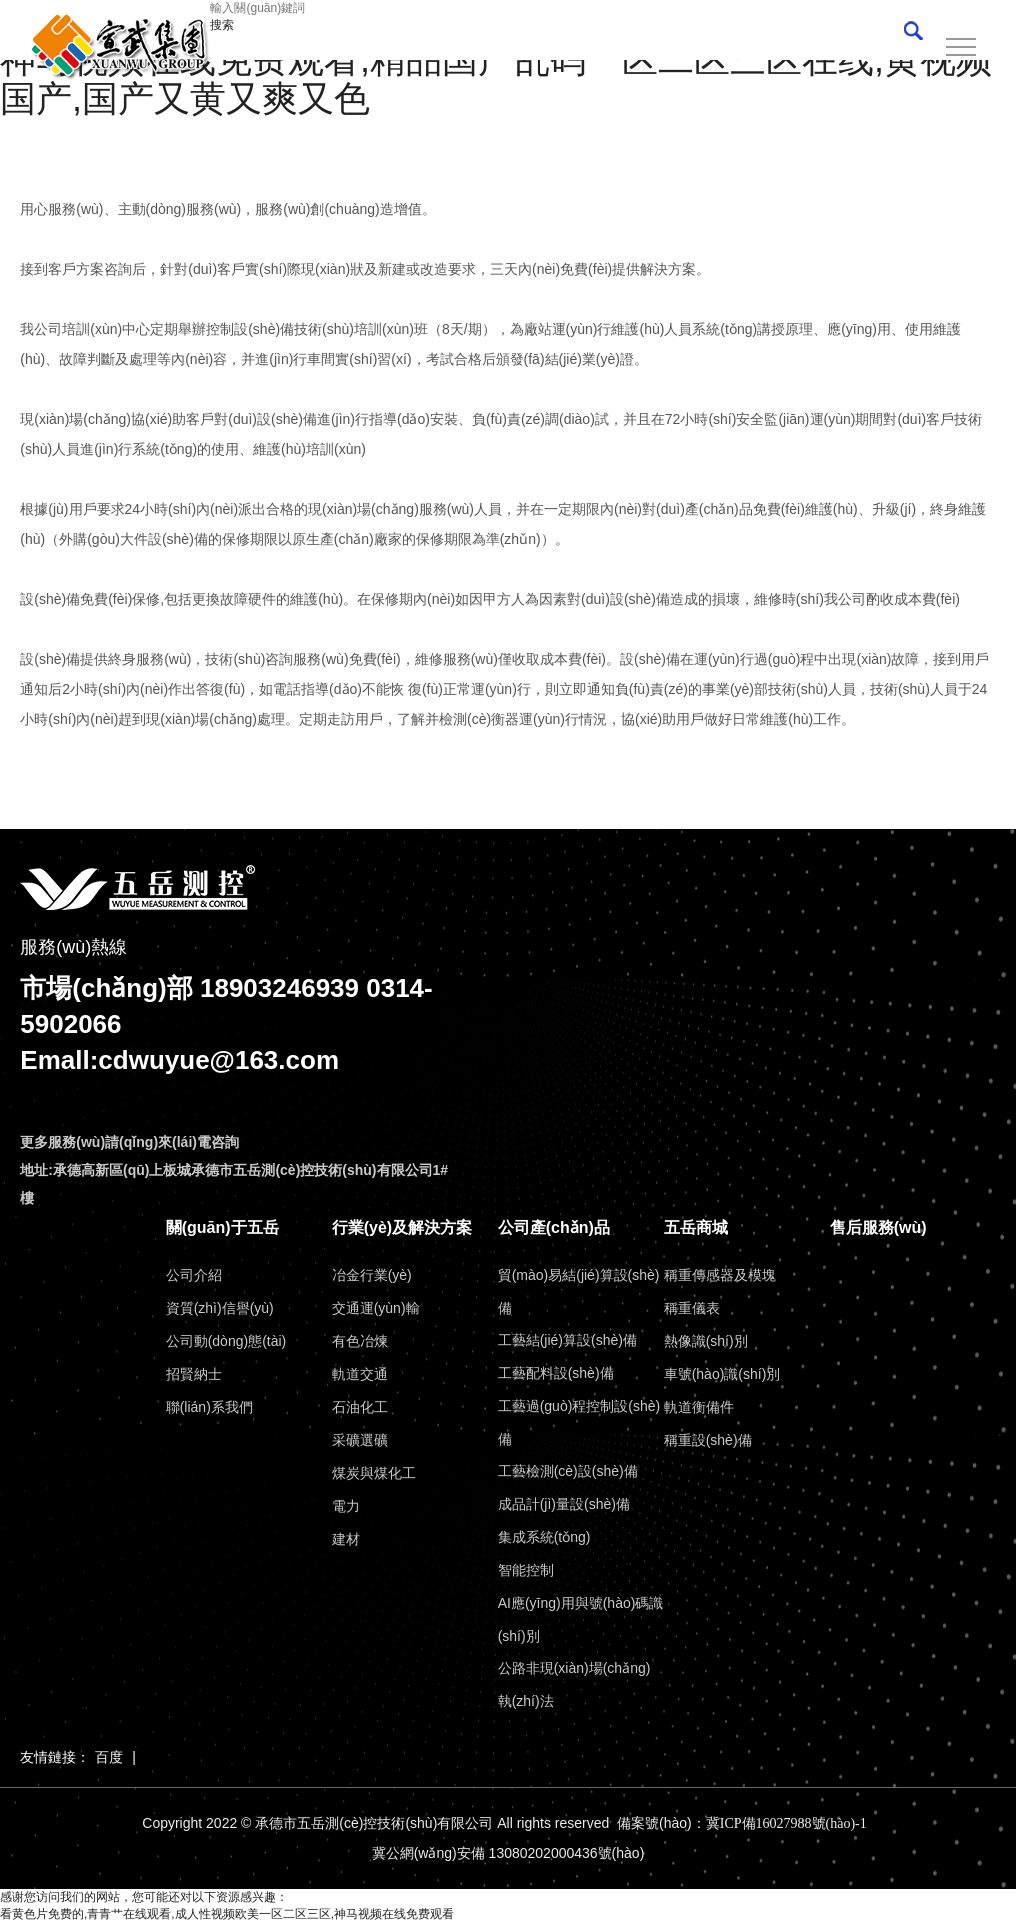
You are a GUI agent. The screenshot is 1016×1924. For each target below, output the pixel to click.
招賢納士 (194, 1374)
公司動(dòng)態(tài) (226, 1341)
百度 (109, 1757)
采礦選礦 (360, 1440)
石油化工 (360, 1407)
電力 (346, 1506)
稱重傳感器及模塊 (720, 1275)
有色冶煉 (360, 1341)
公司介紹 (194, 1275)
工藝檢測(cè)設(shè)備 (568, 1471)
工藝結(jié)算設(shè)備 (567, 1340)
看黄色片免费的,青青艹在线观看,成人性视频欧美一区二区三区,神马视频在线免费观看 (227, 1915)
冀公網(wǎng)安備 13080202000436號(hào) (508, 1854)
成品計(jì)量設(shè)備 (564, 1504)
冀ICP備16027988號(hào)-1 (786, 1823)
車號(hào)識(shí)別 (722, 1374)
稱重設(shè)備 (708, 1440)
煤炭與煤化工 (374, 1473)
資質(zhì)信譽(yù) (220, 1308)
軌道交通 (360, 1374)
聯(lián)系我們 (209, 1407)
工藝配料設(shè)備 (556, 1373)
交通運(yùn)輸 (376, 1308)
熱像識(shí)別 (706, 1341)
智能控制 (526, 1570)
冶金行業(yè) (372, 1275)
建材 (346, 1539)
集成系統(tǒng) (544, 1537)
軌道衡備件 (699, 1407)
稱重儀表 (692, 1308)
